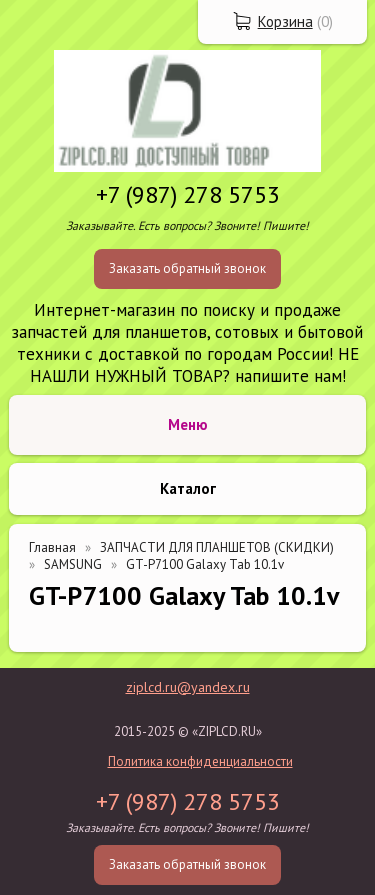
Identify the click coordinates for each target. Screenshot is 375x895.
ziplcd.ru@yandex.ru (188, 687)
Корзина (285, 21)
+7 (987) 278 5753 (188, 194)
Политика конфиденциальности (200, 761)
